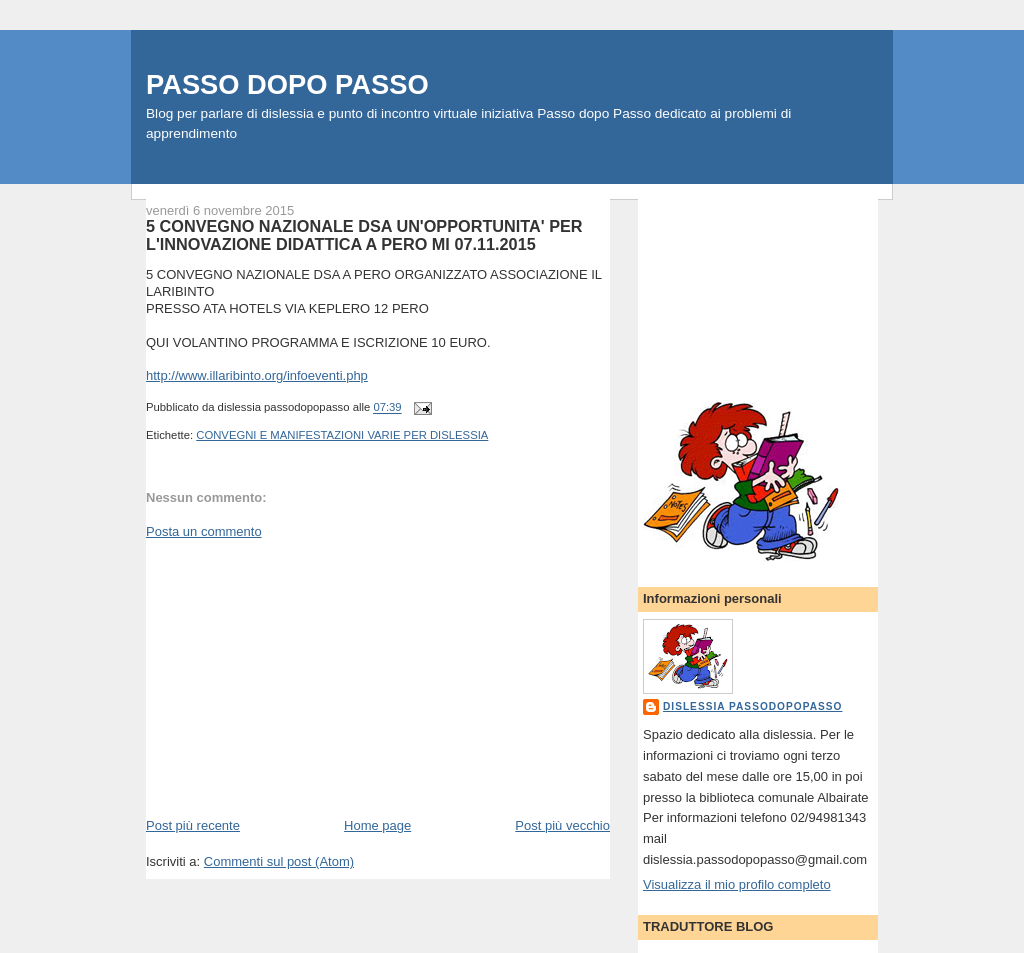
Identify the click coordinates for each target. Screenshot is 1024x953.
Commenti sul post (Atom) (279, 861)
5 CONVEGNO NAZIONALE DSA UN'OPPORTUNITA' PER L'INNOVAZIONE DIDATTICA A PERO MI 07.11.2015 (364, 235)
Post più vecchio (562, 825)
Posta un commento (204, 531)
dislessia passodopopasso (752, 706)
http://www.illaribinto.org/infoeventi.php (257, 375)
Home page (377, 825)
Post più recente (193, 825)
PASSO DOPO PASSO (287, 84)
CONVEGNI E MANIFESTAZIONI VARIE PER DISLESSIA (342, 435)
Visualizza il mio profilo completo (737, 884)
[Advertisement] (296, 677)
